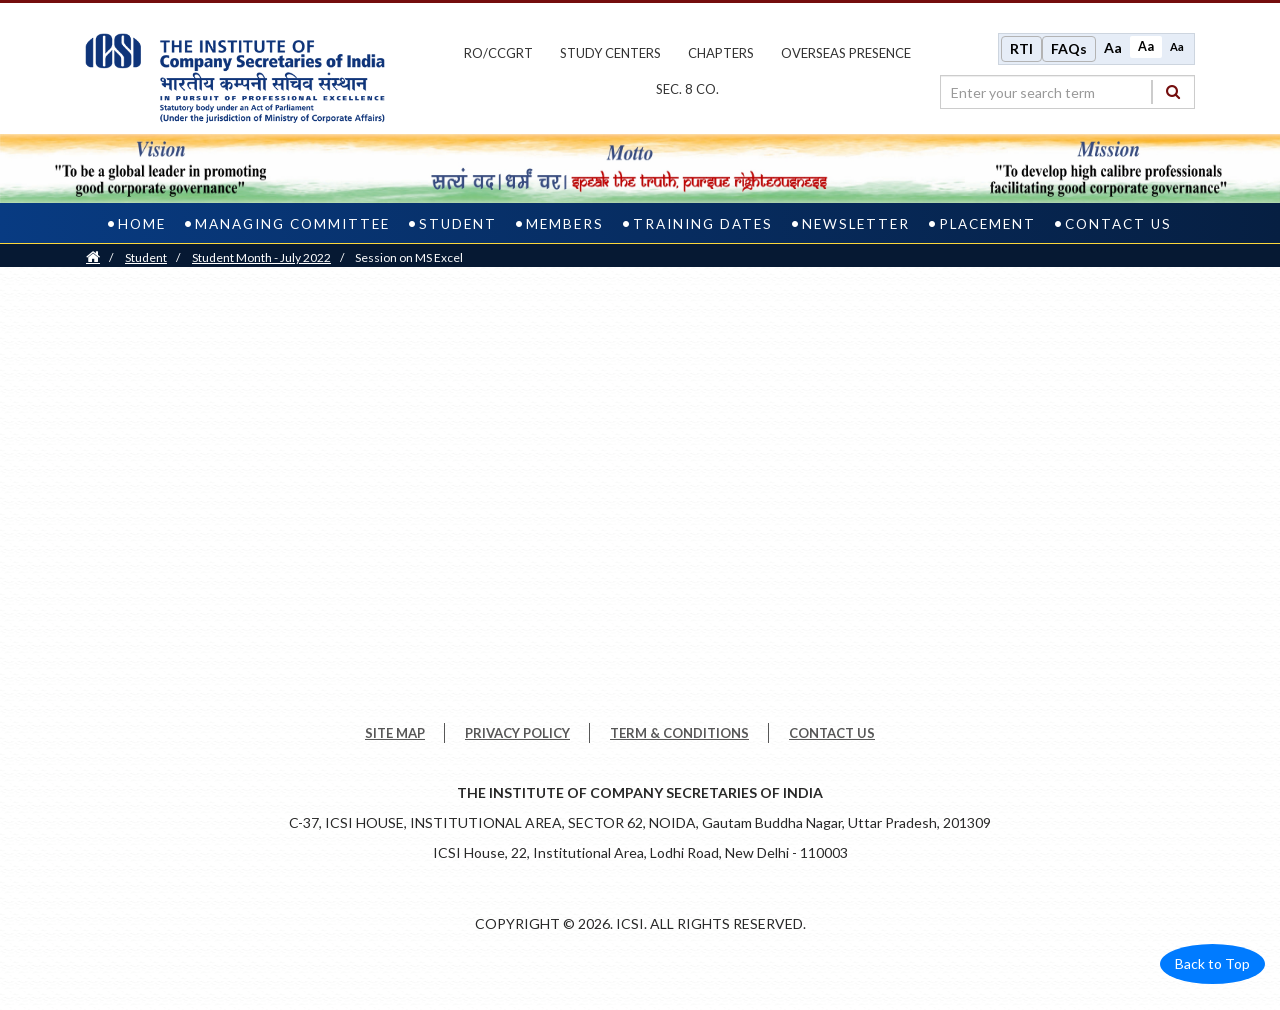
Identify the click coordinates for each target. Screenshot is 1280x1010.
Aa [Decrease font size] (1177, 46)
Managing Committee (292, 224)
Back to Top (1212, 963)
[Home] (93, 257)
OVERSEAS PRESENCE (846, 53)
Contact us (1118, 224)
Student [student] (458, 224)
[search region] (1067, 92)
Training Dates (703, 224)
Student (146, 257)
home (142, 224)
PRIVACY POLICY (517, 733)
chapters (721, 53)
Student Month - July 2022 (261, 257)
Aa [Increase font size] (1113, 47)
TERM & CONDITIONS (679, 733)
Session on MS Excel (409, 257)
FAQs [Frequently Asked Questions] (1069, 48)
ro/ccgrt (498, 53)
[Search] (1173, 91)
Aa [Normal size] (1146, 46)
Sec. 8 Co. (687, 89)
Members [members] (565, 224)
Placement (987, 224)
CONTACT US (832, 733)
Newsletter (856, 224)
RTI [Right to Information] (1021, 48)
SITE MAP (395, 733)
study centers (610, 53)
